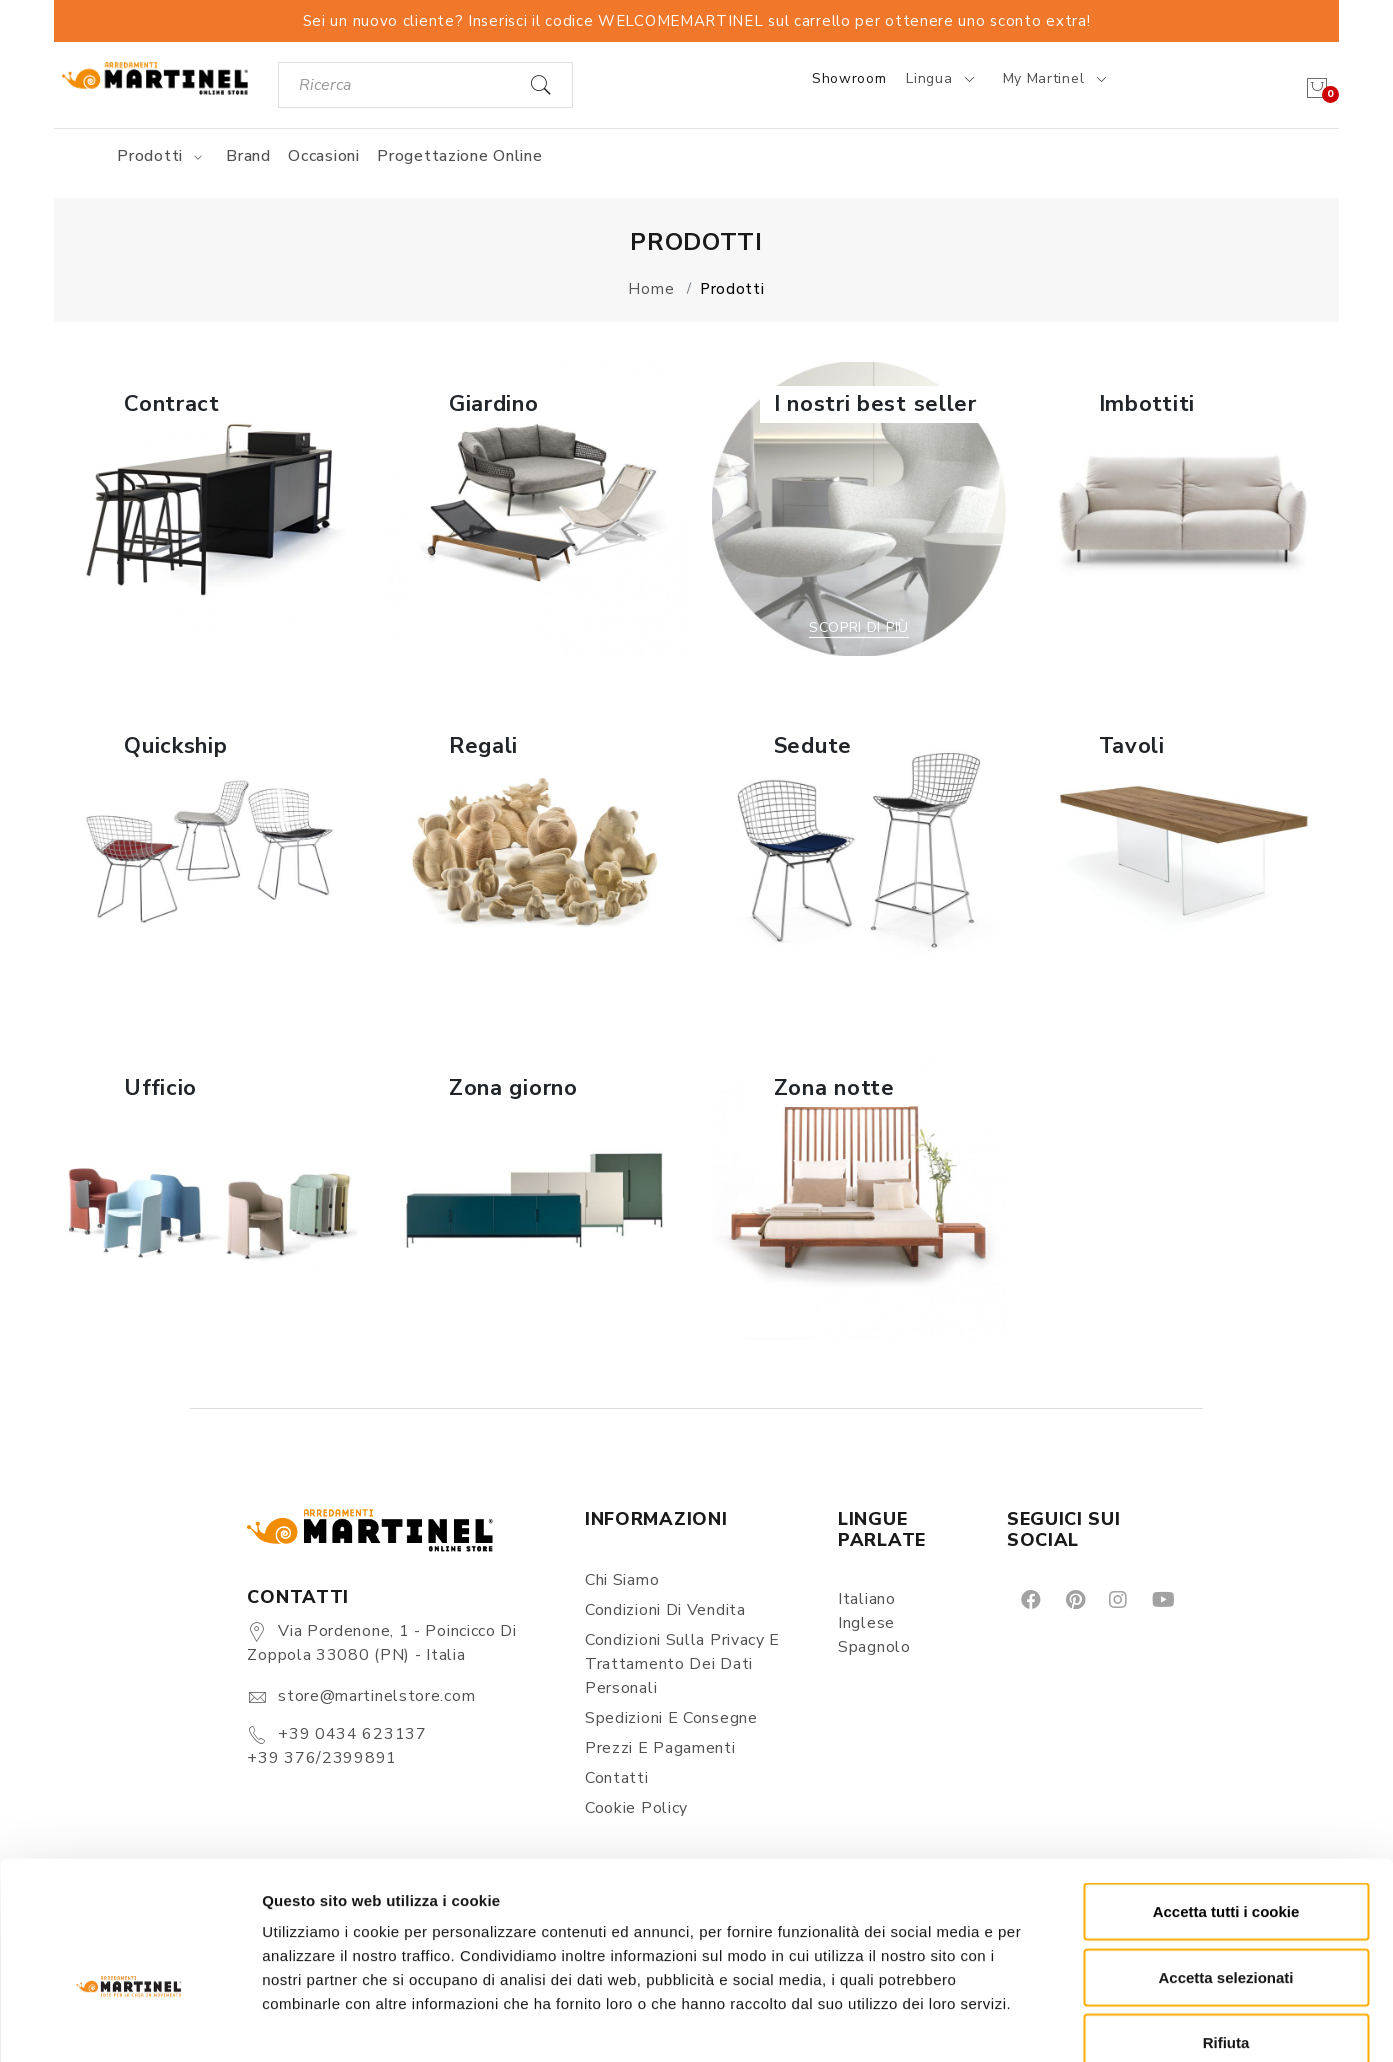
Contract (172, 404)
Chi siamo (622, 1580)
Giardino (494, 404)
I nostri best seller (875, 404)
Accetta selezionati (1225, 1865)
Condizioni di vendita (665, 1610)
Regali (483, 746)
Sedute (813, 746)
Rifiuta (1226, 1930)
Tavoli (1132, 746)
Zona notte (834, 1088)
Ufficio (160, 1088)
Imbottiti (1147, 404)
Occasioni (323, 156)
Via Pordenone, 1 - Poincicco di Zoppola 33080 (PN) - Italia (381, 1643)
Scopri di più (209, 627)
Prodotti (162, 156)
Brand (248, 156)
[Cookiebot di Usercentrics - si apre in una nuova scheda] (129, 2023)
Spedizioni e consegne (671, 1718)
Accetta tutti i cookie (1226, 1799)
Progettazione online (459, 156)
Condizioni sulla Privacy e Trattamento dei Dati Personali (682, 1664)
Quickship (175, 746)
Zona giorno (513, 1088)
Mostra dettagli (1052, 2022)
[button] (209, 509)
